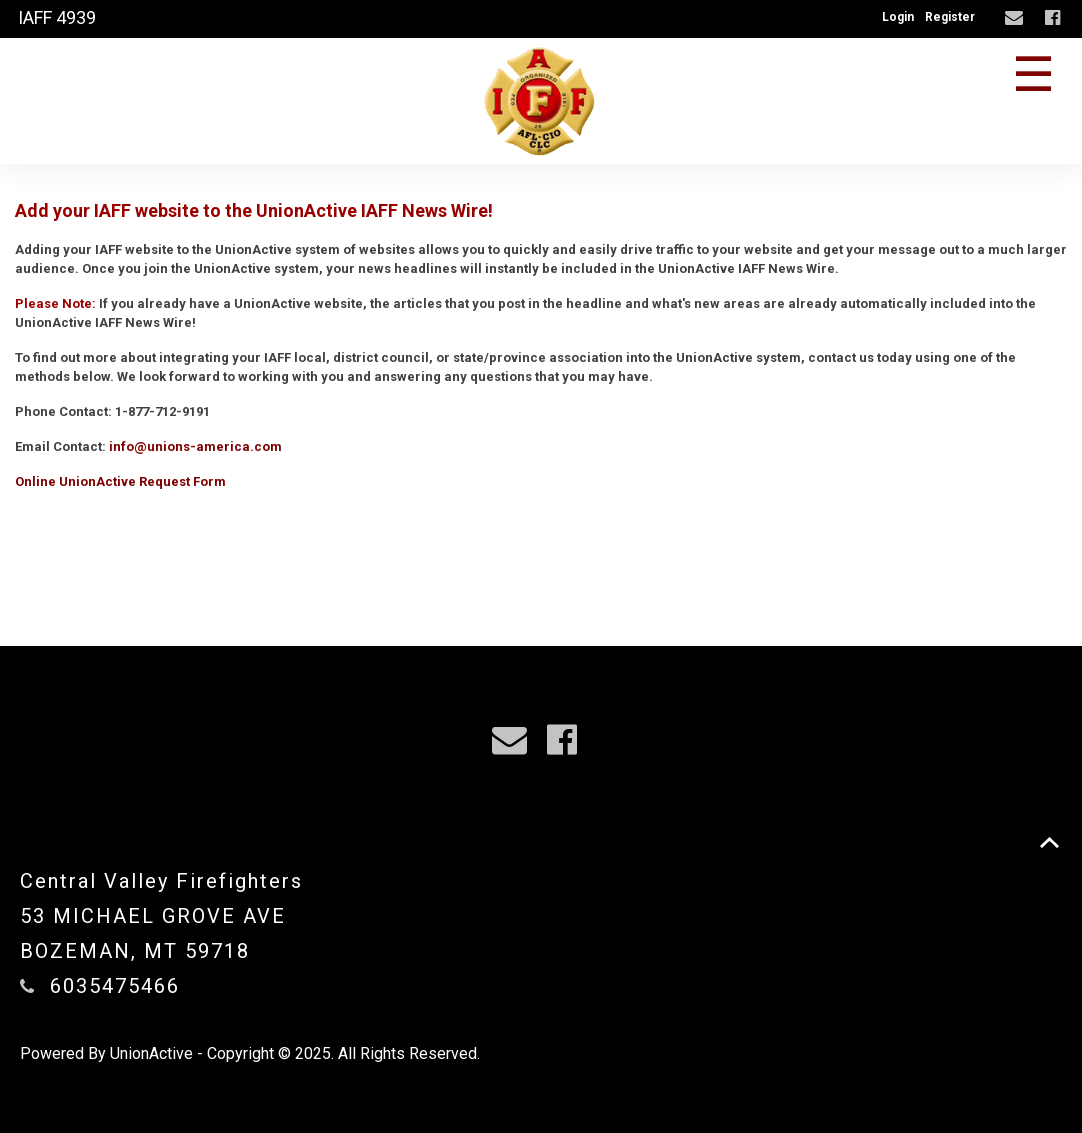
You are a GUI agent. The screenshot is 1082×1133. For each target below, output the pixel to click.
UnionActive (151, 1053)
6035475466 (115, 986)
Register (950, 17)
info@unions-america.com (195, 446)
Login (898, 17)
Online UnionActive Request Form (120, 481)
